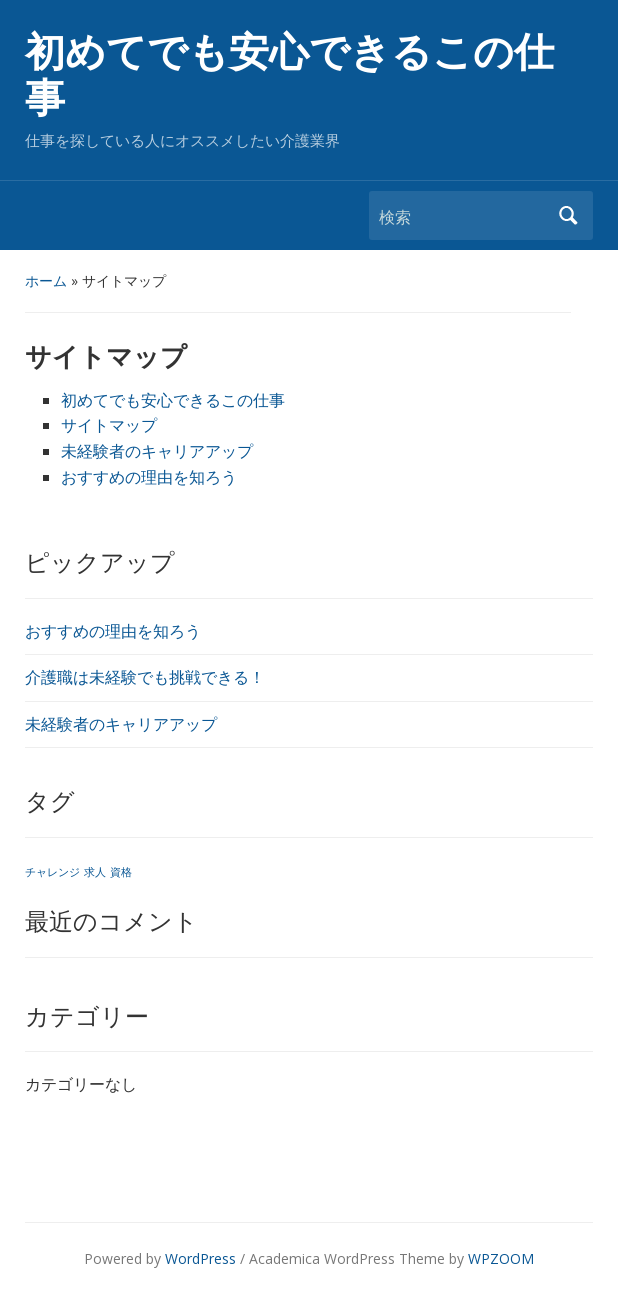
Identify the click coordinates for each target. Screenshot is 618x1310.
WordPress (200, 1258)
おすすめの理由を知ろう (113, 631)
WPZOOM (501, 1258)
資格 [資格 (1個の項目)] (121, 872)
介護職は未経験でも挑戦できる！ (145, 677)
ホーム (46, 280)
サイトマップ (109, 425)
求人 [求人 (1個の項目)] (95, 872)
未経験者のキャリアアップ (121, 724)
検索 (568, 215)
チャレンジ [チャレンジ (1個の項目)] (52, 872)
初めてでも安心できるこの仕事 (289, 75)
